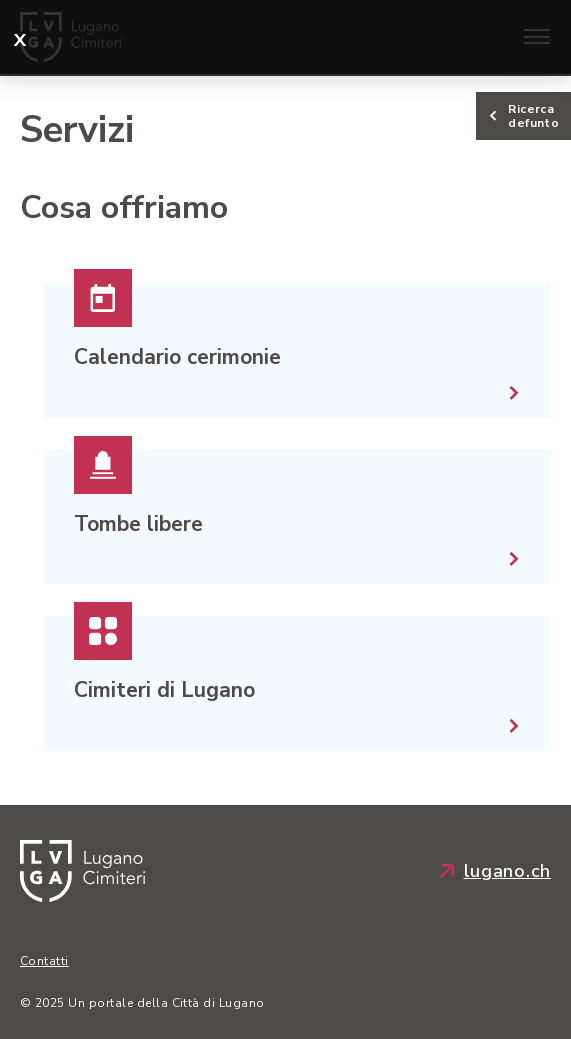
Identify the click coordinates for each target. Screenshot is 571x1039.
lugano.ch (495, 871)
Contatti (44, 961)
